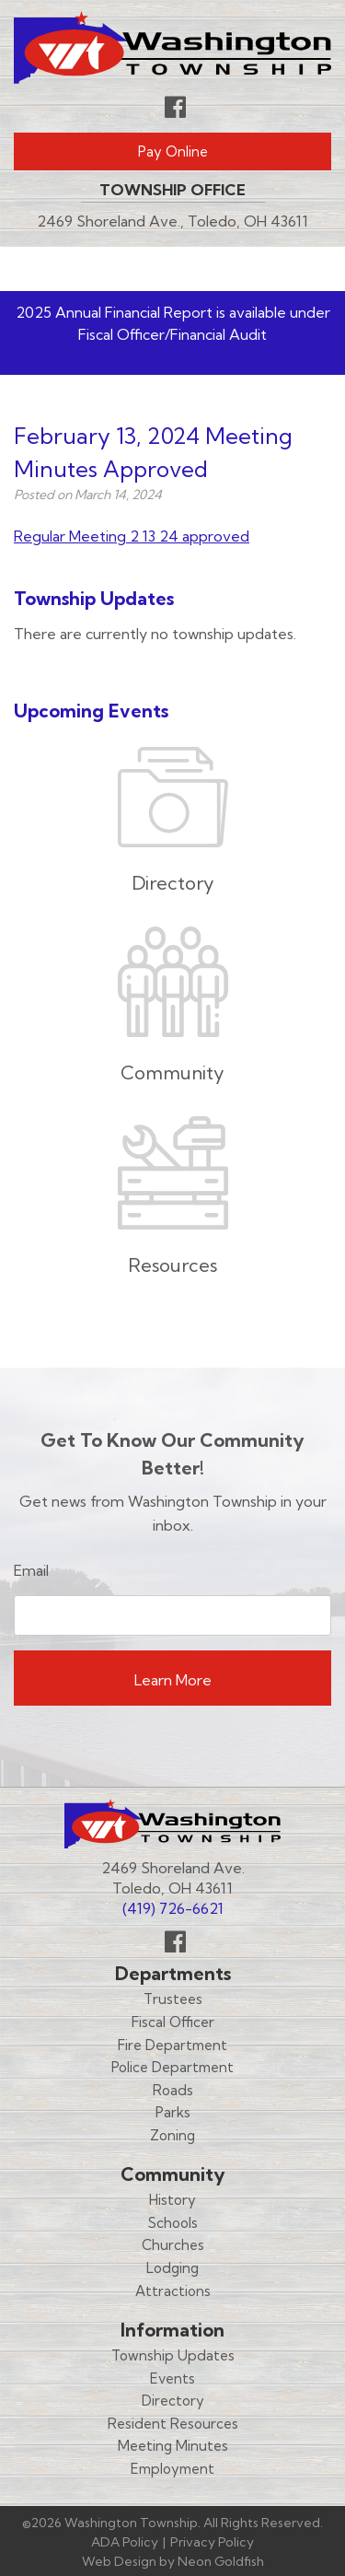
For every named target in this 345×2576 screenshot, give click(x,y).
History (172, 2200)
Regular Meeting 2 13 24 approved (131, 536)
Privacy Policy (212, 2542)
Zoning (172, 2135)
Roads (173, 2090)
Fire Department (172, 2045)
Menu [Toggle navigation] (277, 268)
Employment (172, 2468)
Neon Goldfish (221, 2561)
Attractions (173, 2291)
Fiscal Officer (173, 2022)
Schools (173, 2223)
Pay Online (173, 151)
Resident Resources (173, 2423)
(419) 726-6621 (173, 1908)
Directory (173, 2400)
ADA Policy (124, 2542)
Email (31, 1570)
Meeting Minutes (173, 2445)
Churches (173, 2245)
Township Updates (173, 2355)
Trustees (173, 1999)
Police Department (172, 2067)
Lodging (172, 2268)
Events (172, 2378)
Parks (172, 2112)
